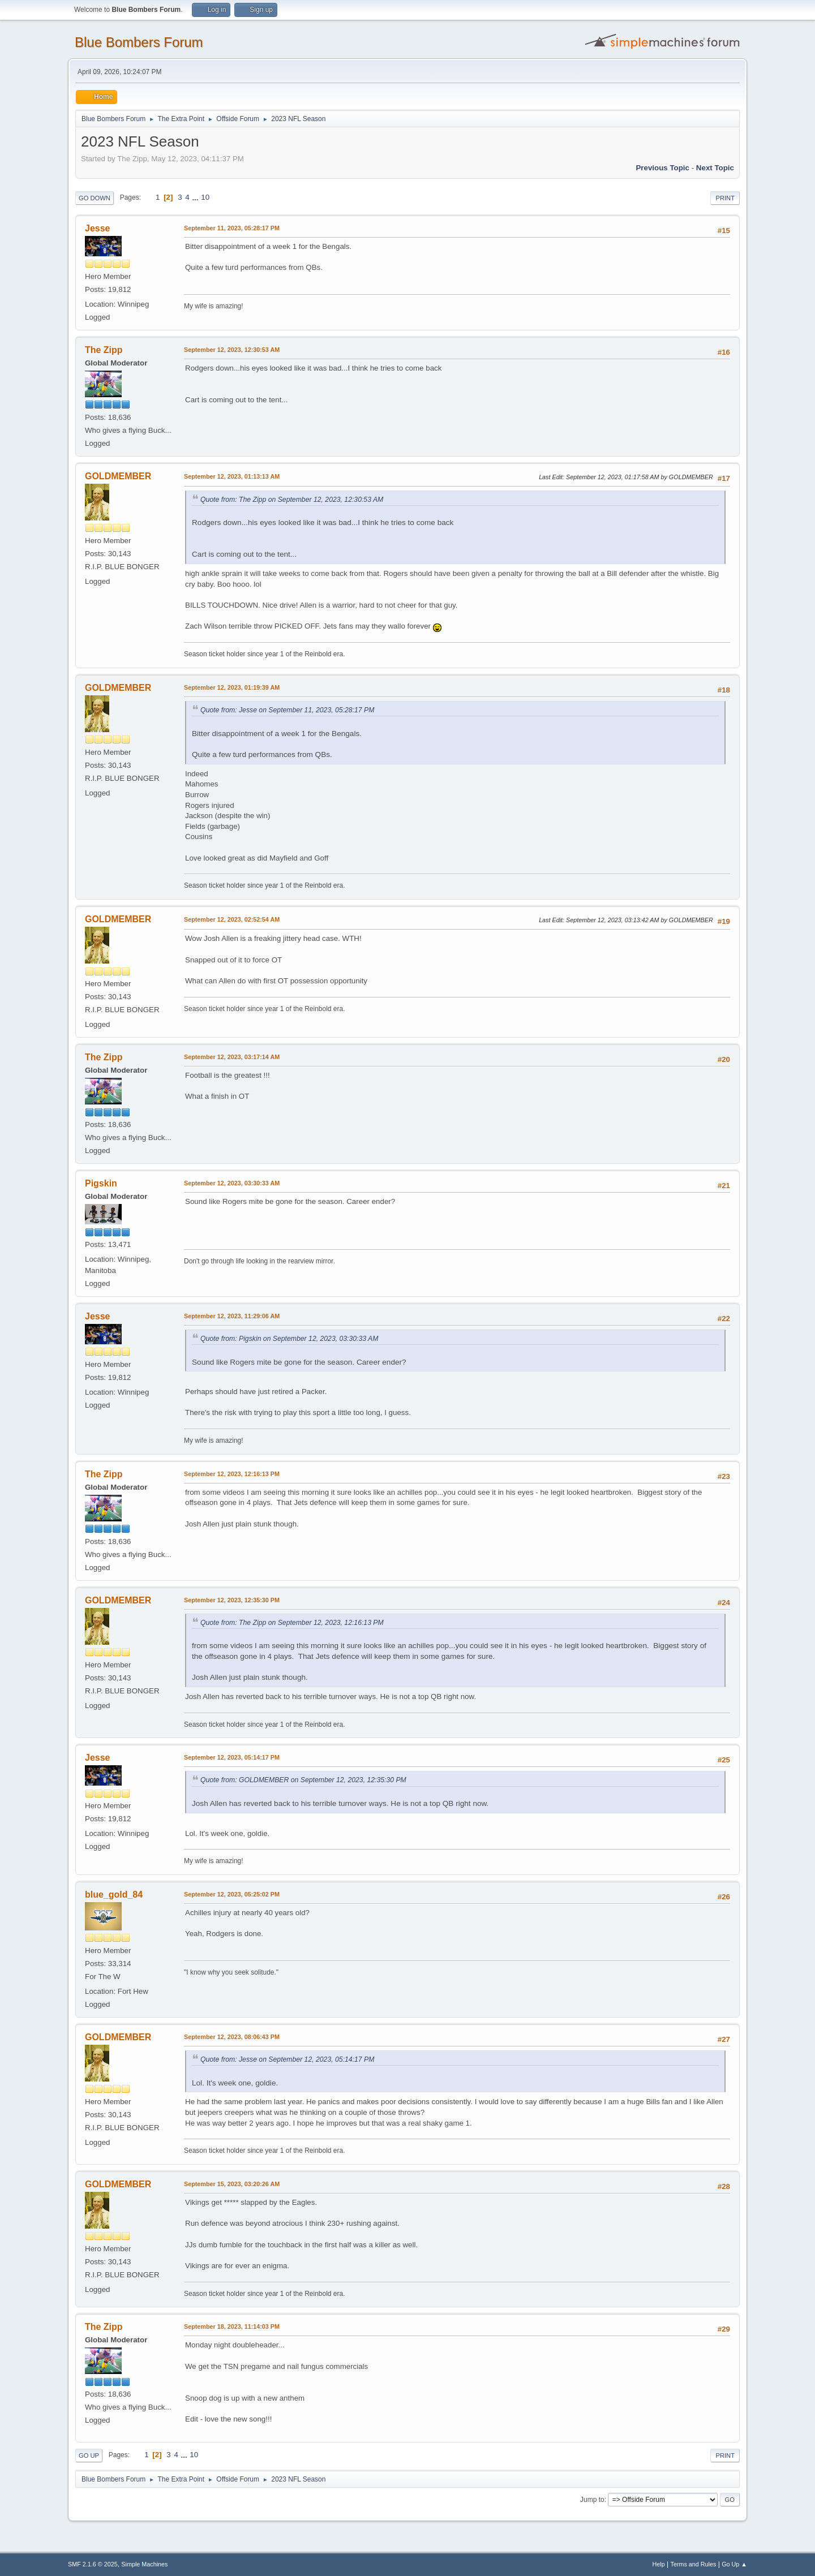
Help (659, 2564)
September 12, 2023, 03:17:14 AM (232, 1056)
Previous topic (662, 168)
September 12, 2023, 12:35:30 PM (232, 1600)
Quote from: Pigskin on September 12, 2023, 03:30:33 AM (289, 1339)
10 (205, 197)
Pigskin (101, 1183)
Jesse (97, 228)
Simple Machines (144, 2564)
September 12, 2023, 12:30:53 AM (232, 349)
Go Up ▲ (734, 2564)
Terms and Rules (694, 2564)
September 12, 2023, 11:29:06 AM (232, 1316)
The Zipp (104, 350)
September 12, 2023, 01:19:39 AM (232, 687)
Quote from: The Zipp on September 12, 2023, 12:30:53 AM (291, 500)
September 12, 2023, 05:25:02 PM (232, 1894)
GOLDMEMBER (118, 476)
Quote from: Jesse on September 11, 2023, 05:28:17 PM (287, 710)
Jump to (592, 2500)
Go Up (89, 2455)
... (196, 197)
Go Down (94, 198)
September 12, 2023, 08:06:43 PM (232, 2036)
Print (725, 198)
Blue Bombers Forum (139, 42)
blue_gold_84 (114, 1894)
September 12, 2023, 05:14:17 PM (232, 1757)
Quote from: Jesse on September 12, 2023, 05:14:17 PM (287, 2059)
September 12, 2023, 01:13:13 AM (232, 476)
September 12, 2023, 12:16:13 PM (232, 1473)
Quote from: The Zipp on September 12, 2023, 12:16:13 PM (292, 1623)
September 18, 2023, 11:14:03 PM (232, 2326)
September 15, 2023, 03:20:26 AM (232, 2184)
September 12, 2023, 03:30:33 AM (232, 1183)
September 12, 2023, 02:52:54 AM (232, 919)
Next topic (715, 168)
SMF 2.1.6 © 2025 (93, 2564)
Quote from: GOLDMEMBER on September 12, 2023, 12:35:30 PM (303, 1780)
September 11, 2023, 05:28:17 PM (232, 228)
